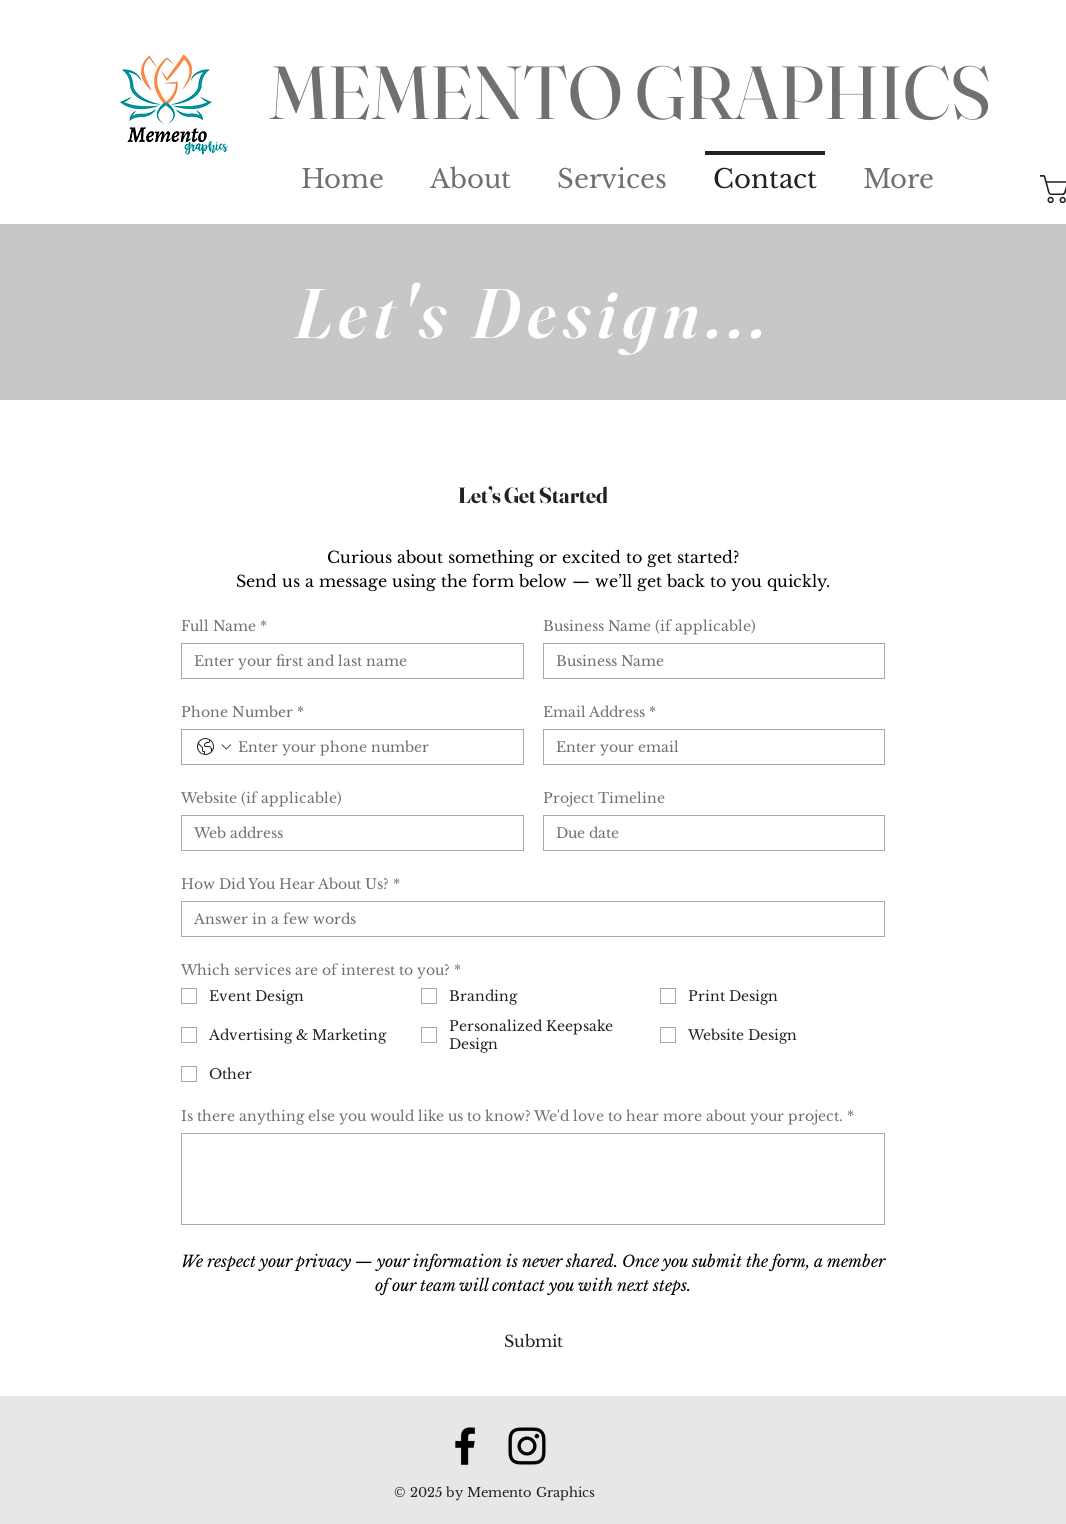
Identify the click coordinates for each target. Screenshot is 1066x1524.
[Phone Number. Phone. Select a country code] (214, 747)
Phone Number (242, 712)
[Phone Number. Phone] (372, 747)
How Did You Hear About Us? (290, 884)
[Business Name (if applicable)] (708, 661)
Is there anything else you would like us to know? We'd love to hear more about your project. (517, 1116)
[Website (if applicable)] (346, 833)
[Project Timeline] (708, 833)
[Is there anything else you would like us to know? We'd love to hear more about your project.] (533, 1179)
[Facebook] (465, 1446)
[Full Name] (346, 661)
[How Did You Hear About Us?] (527, 919)
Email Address (599, 712)
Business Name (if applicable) (649, 626)
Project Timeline (604, 798)
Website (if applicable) (261, 798)
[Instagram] (527, 1446)
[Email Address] (708, 747)
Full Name (224, 626)
